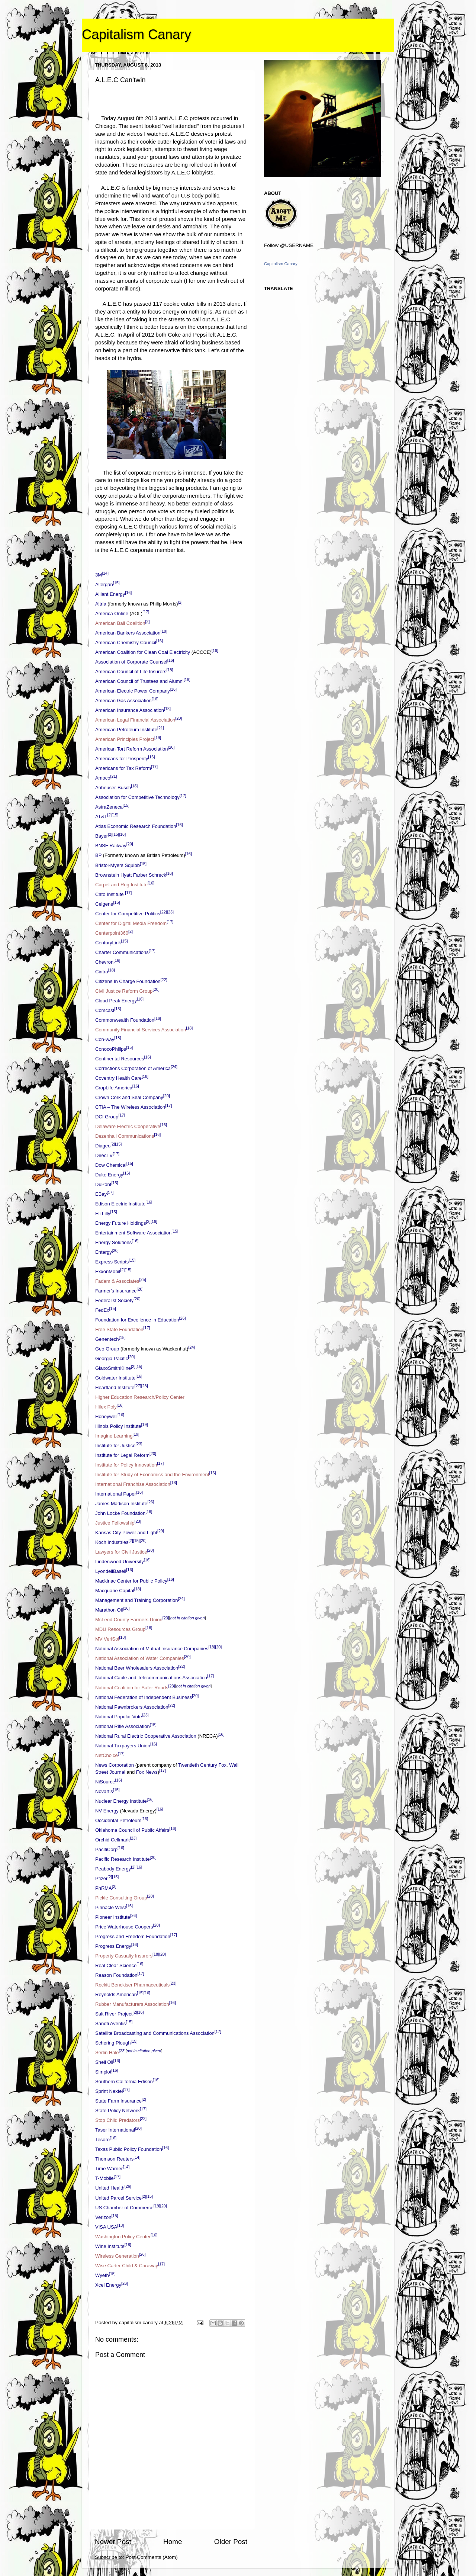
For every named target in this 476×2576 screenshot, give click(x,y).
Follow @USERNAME (288, 245)
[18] (164, 631)
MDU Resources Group (120, 1629)
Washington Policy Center (123, 2236)
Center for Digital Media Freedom (131, 923)
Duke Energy (109, 1175)
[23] (170, 912)
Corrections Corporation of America (133, 1068)
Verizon (103, 2217)
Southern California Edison (124, 2082)
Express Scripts (112, 1262)
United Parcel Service (118, 2198)
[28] (144, 1386)
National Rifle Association (122, 1726)
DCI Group (106, 1117)
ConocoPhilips (110, 1049)
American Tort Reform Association (131, 749)
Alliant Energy (110, 594)
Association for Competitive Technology (137, 797)
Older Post (230, 2542)
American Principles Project (124, 739)
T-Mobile (104, 2178)
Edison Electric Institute (120, 1204)
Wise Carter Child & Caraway (126, 2265)
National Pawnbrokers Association (131, 1707)
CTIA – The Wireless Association (130, 1107)
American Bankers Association (128, 633)
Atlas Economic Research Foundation (135, 826)
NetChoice (106, 1755)
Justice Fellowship (115, 1523)
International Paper (115, 1494)
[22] (163, 912)
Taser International (115, 2130)
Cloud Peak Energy (116, 1000)
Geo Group (107, 1349)
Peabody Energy (113, 1869)
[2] (180, 602)
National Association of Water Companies (139, 1658)
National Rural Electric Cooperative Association (145, 1736)
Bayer (101, 836)
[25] (142, 1279)
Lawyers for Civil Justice (121, 1552)
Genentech (107, 1339)
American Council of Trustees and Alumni (139, 681)
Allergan (104, 584)
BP (98, 855)
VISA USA (106, 2227)
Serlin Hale (107, 2053)
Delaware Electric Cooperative (127, 1126)
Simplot (103, 2072)
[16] (128, 592)
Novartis (104, 1791)
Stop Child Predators (117, 2120)
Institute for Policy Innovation (126, 1465)
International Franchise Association (132, 1484)
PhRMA (103, 1888)
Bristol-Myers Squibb (117, 865)
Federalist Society (114, 1301)
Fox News (147, 1772)
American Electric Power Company (132, 691)
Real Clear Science (115, 1965)
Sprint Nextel (109, 2091)
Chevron (104, 962)
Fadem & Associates (117, 1281)
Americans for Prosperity (121, 759)
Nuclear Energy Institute (121, 1801)
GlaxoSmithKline (113, 1368)
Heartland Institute (115, 1388)
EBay (101, 1194)
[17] (145, 612)
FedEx (102, 1310)
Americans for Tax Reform (123, 768)
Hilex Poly (106, 1407)
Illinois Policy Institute (118, 1426)
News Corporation (114, 1765)
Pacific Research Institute (122, 1859)
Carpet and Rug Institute (121, 884)
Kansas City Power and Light (126, 1533)
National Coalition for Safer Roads (131, 1687)
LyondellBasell (110, 1571)
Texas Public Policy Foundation (128, 2149)
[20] (178, 718)
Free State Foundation (119, 1330)
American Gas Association (123, 701)
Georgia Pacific (111, 1359)
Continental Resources (119, 1058)
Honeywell (106, 1416)
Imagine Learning (113, 1436)
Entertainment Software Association (133, 1233)
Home (172, 2542)
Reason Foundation (116, 1975)
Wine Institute (110, 2246)
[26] (182, 1318)
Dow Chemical (110, 1165)
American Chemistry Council (125, 642)
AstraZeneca (109, 807)
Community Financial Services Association (140, 1029)
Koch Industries (112, 1542)
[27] (138, 1386)
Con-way (104, 1039)
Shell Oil (104, 2062)
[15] (116, 583)
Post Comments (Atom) (152, 2557)
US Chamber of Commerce (124, 2207)
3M (98, 575)
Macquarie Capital (114, 1591)
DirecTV (104, 1155)
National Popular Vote (118, 1716)
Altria (100, 604)
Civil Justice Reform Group (124, 991)
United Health (110, 2188)
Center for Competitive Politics (127, 913)
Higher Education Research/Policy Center (139, 1397)
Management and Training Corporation (136, 1600)
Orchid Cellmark (112, 1840)
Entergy (103, 1252)
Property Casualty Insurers (123, 1956)
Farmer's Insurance (116, 1291)
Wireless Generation (117, 2256)
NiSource (105, 1782)
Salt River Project (113, 2014)
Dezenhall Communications (124, 1136)
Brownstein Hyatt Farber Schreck (130, 875)
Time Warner (109, 2169)
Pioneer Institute (112, 1917)
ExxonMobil (107, 1271)
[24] (174, 1066)
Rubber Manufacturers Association (132, 2004)
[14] (105, 573)
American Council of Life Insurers (130, 672)
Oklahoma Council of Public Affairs (132, 1830)
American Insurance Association (129, 710)
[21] (160, 728)
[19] (187, 679)
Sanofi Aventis (110, 2024)
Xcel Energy (108, 2285)
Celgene (104, 904)
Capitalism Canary (136, 34)
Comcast (104, 1010)
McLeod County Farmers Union (129, 1620)
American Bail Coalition (120, 623)
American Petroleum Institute (126, 730)
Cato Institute (109, 894)
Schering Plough (113, 2043)
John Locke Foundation (120, 1513)
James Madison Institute (121, 1504)
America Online (111, 613)
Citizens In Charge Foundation (128, 981)
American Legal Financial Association (135, 720)
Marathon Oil (109, 1610)
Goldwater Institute (115, 1378)
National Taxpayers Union (122, 1745)
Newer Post (113, 2542)
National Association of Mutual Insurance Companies (151, 1649)
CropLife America (113, 1088)
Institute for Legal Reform (122, 1455)
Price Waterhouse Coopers (124, 1927)
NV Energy (107, 1811)
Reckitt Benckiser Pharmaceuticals (132, 1985)
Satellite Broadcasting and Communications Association (155, 2033)
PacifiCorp (106, 1849)
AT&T (101, 817)
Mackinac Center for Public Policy (131, 1581)
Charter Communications (122, 952)
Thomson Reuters (114, 2159)
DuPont (103, 1184)
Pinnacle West (110, 1907)
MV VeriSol (107, 1639)
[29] (160, 1531)
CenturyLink (108, 942)
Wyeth (102, 2275)
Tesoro (102, 2140)
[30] (187, 1656)
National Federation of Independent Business (143, 1697)
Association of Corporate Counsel (131, 662)
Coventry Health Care (118, 1078)
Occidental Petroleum (118, 1820)
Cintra (101, 971)
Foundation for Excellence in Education (137, 1320)
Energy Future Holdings (120, 1223)
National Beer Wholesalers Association (136, 1668)
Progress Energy (113, 1946)
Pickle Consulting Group (121, 1898)
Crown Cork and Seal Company (129, 1097)
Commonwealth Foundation (124, 1020)
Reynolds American (116, 1995)
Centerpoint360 (111, 933)
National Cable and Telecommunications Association (151, 1678)
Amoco (102, 778)
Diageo (102, 1146)
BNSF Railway (110, 846)
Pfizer (101, 1878)
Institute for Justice (115, 1445)
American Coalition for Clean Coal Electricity (142, 652)
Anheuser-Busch (113, 788)
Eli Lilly (102, 1213)
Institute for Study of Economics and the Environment (152, 1474)
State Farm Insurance (118, 2101)
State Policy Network (117, 2111)
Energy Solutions (113, 1242)
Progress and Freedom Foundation (132, 1936)
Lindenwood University (119, 1562)
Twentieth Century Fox (202, 1765)
